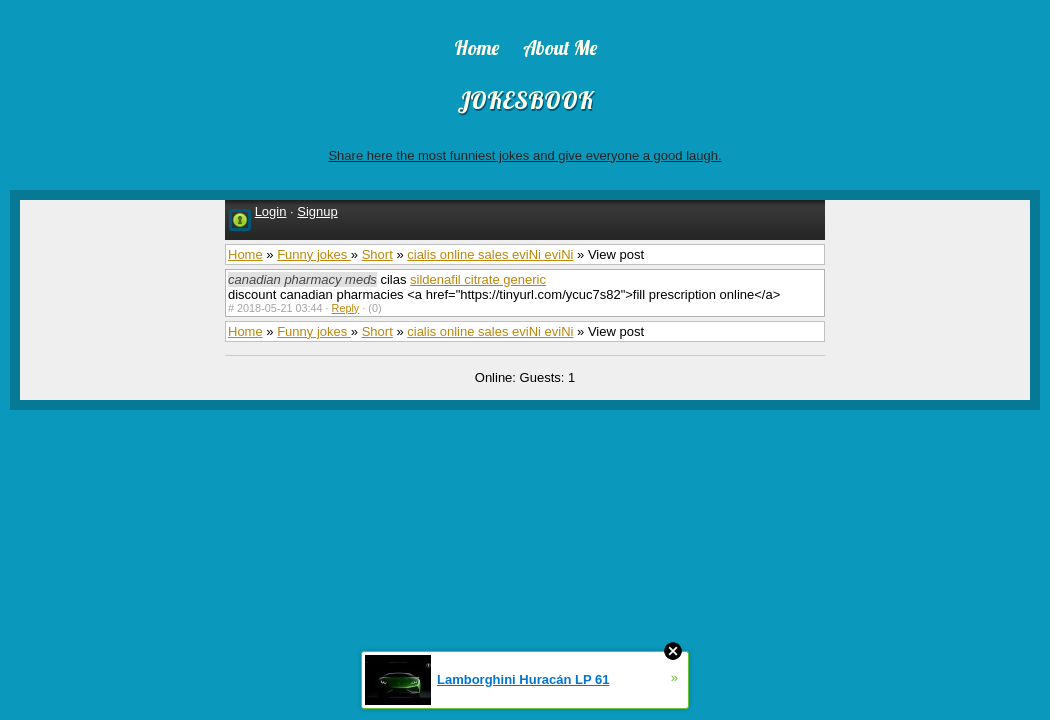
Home (245, 254)
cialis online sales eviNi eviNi (490, 254)
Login (271, 211)
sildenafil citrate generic (478, 279)
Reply (346, 308)
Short (377, 254)
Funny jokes (314, 254)
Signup (317, 211)
